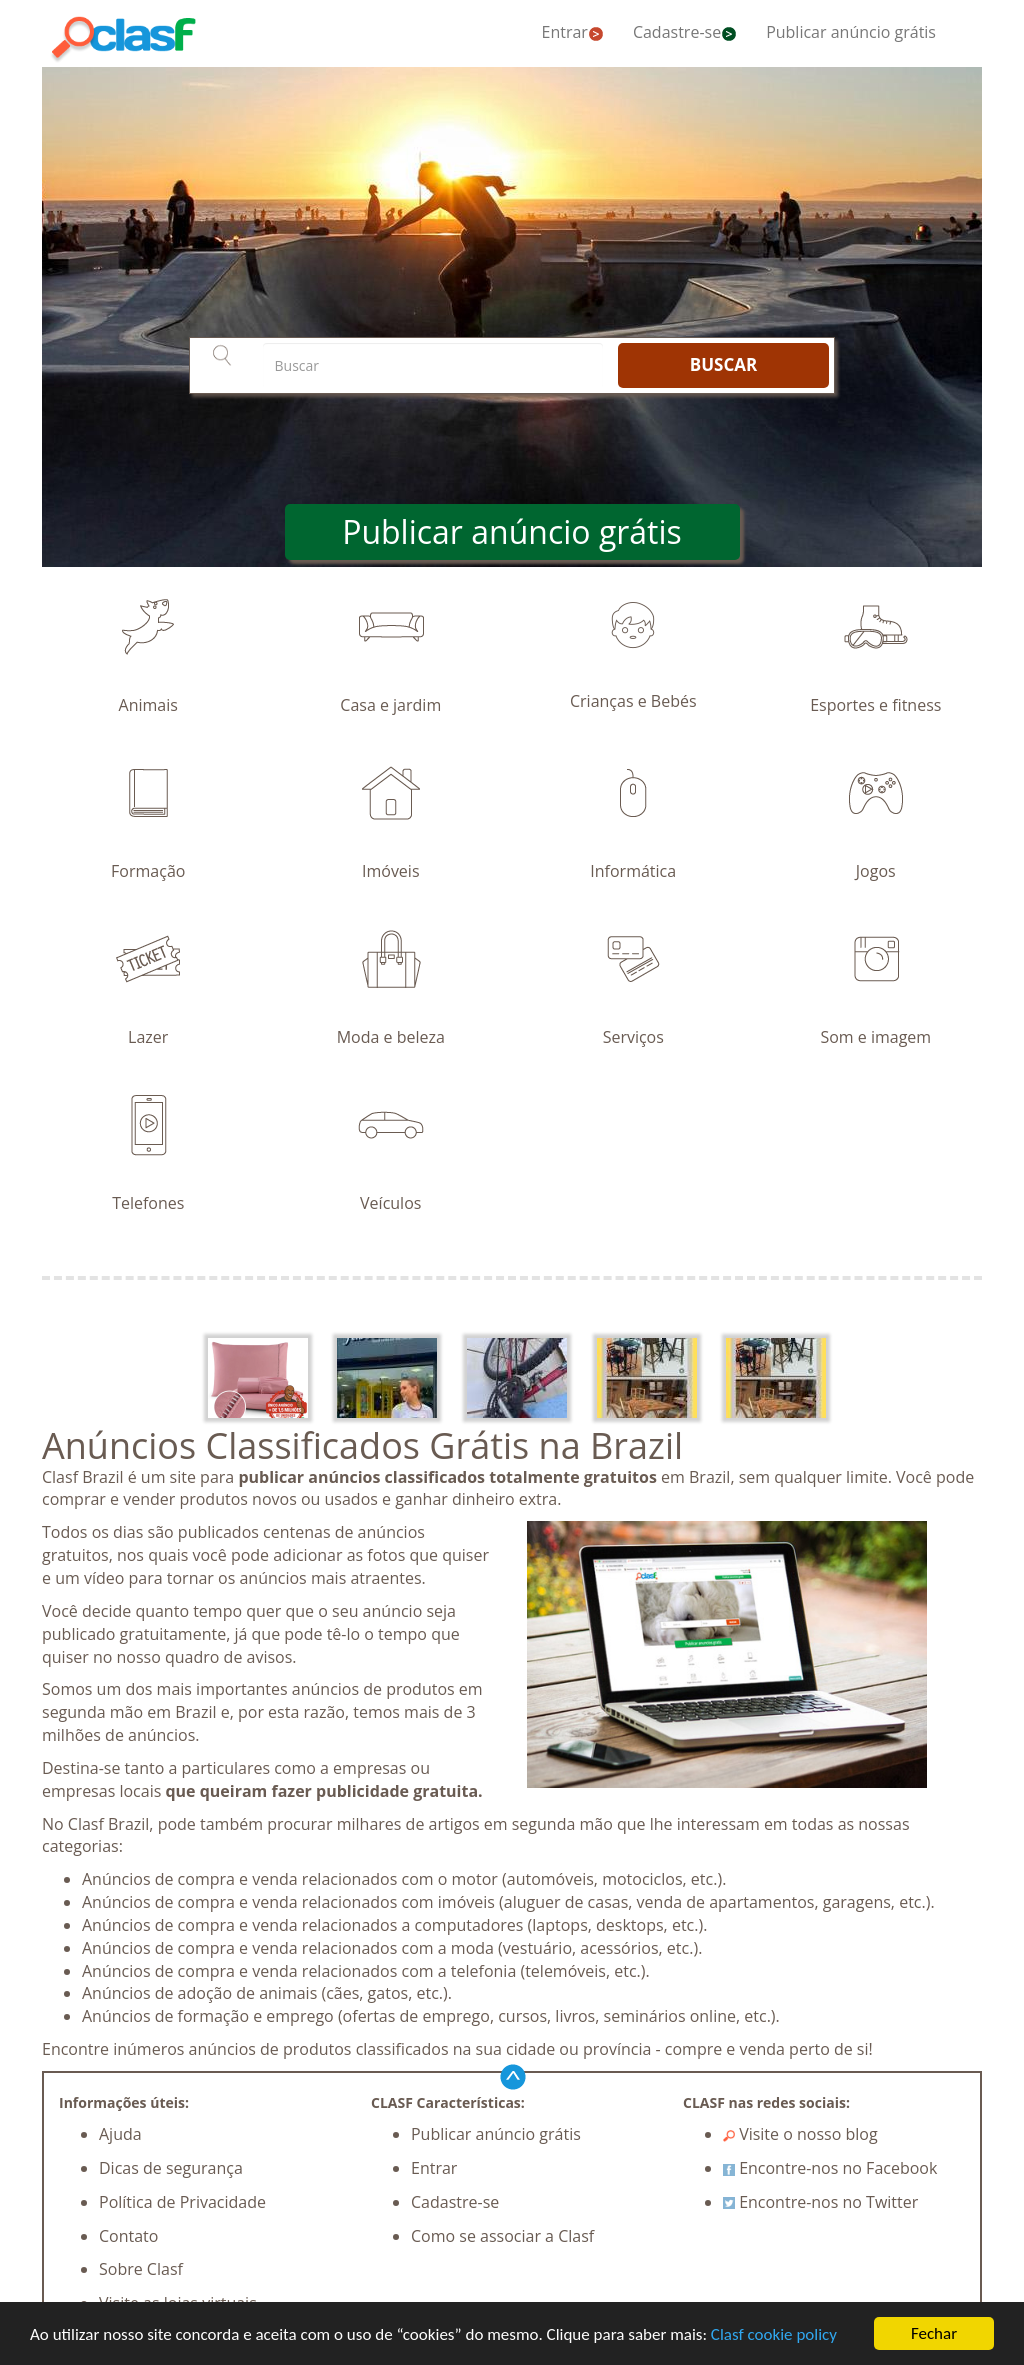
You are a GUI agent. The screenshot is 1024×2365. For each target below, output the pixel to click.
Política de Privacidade (182, 2202)
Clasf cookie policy (774, 2334)
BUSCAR (723, 364)
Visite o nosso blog (800, 2134)
